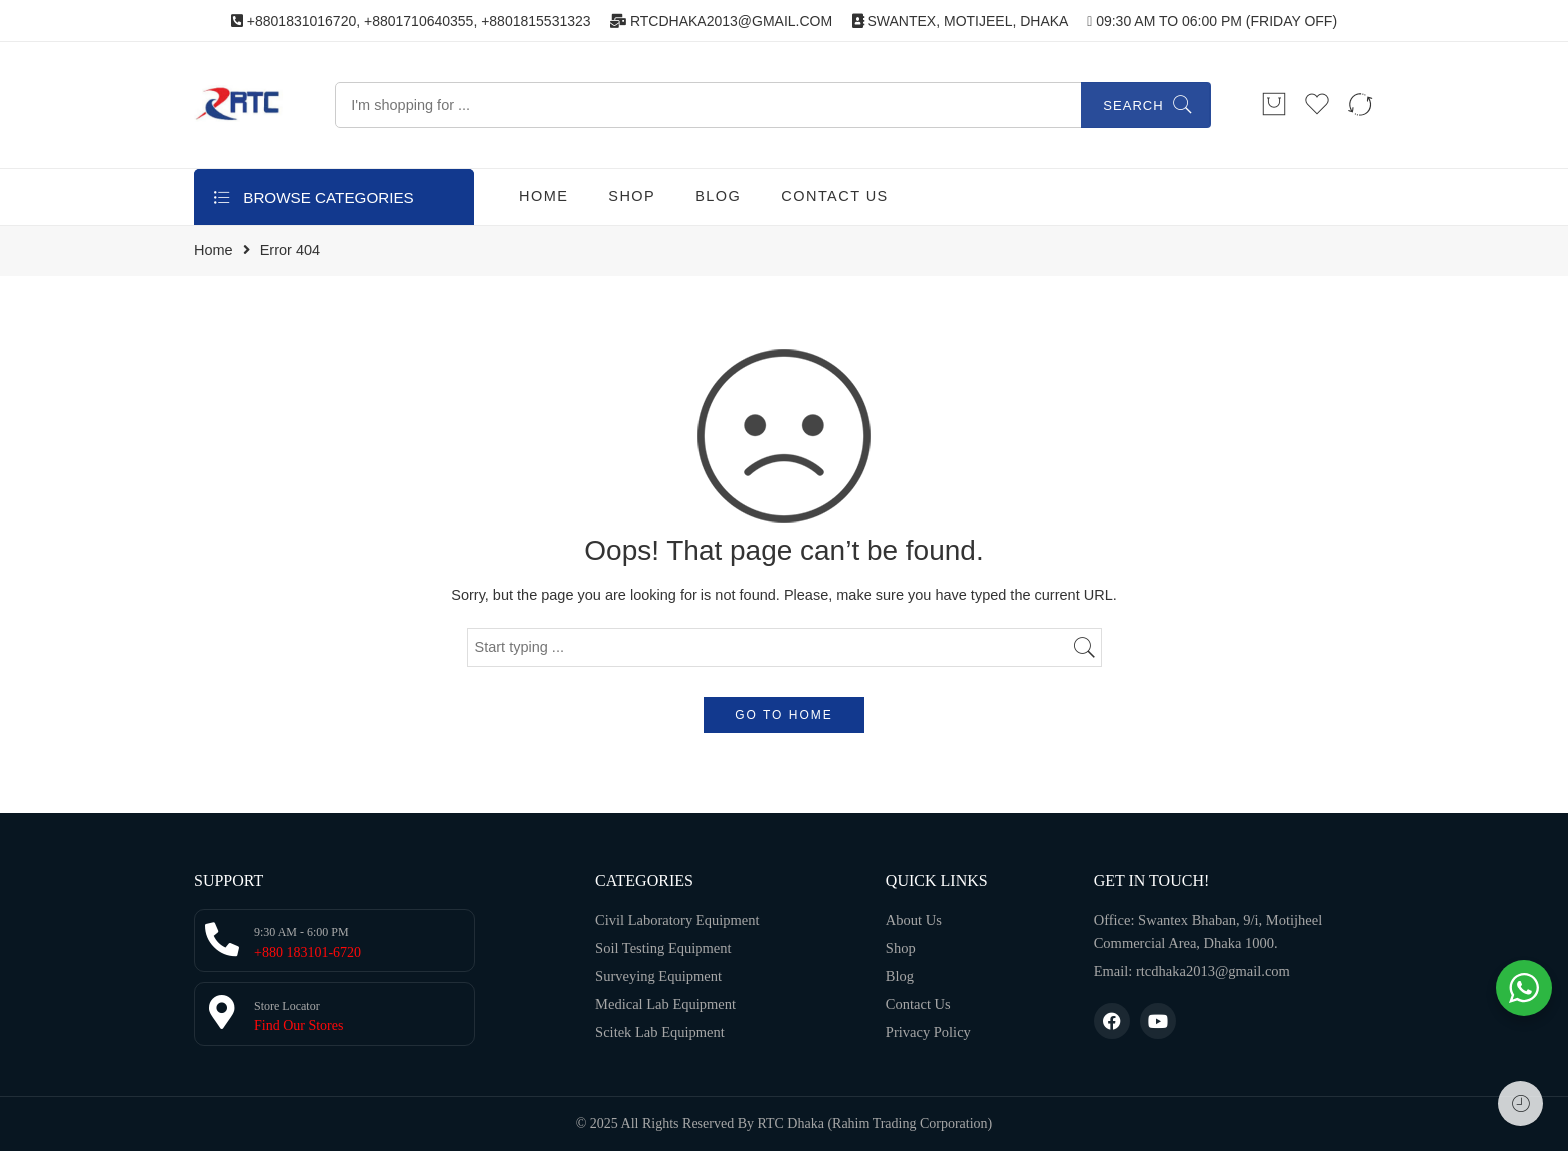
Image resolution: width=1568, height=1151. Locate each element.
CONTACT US (834, 196)
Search (1133, 105)
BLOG (718, 196)
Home (213, 250)
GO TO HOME (784, 715)
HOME (543, 196)
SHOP (631, 196)
